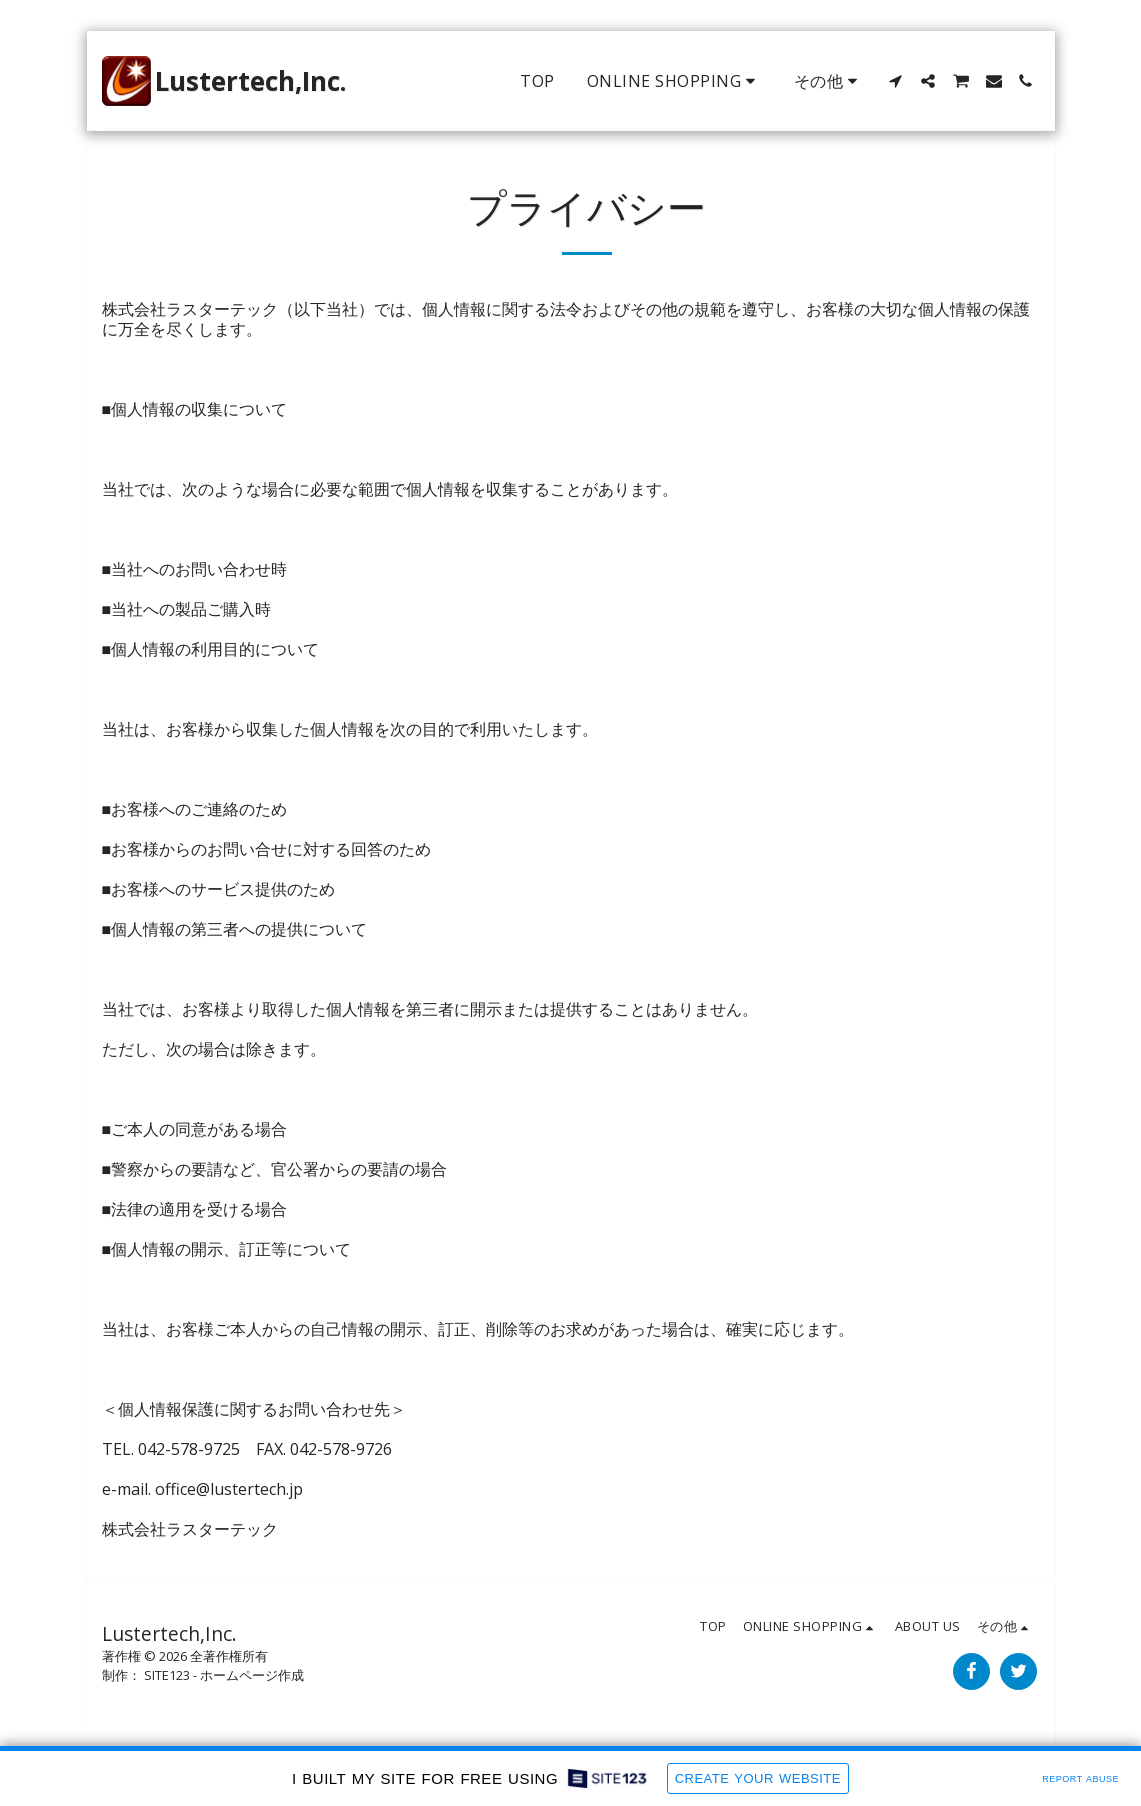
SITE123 (167, 1675)
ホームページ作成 (252, 1675)
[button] (896, 81)
